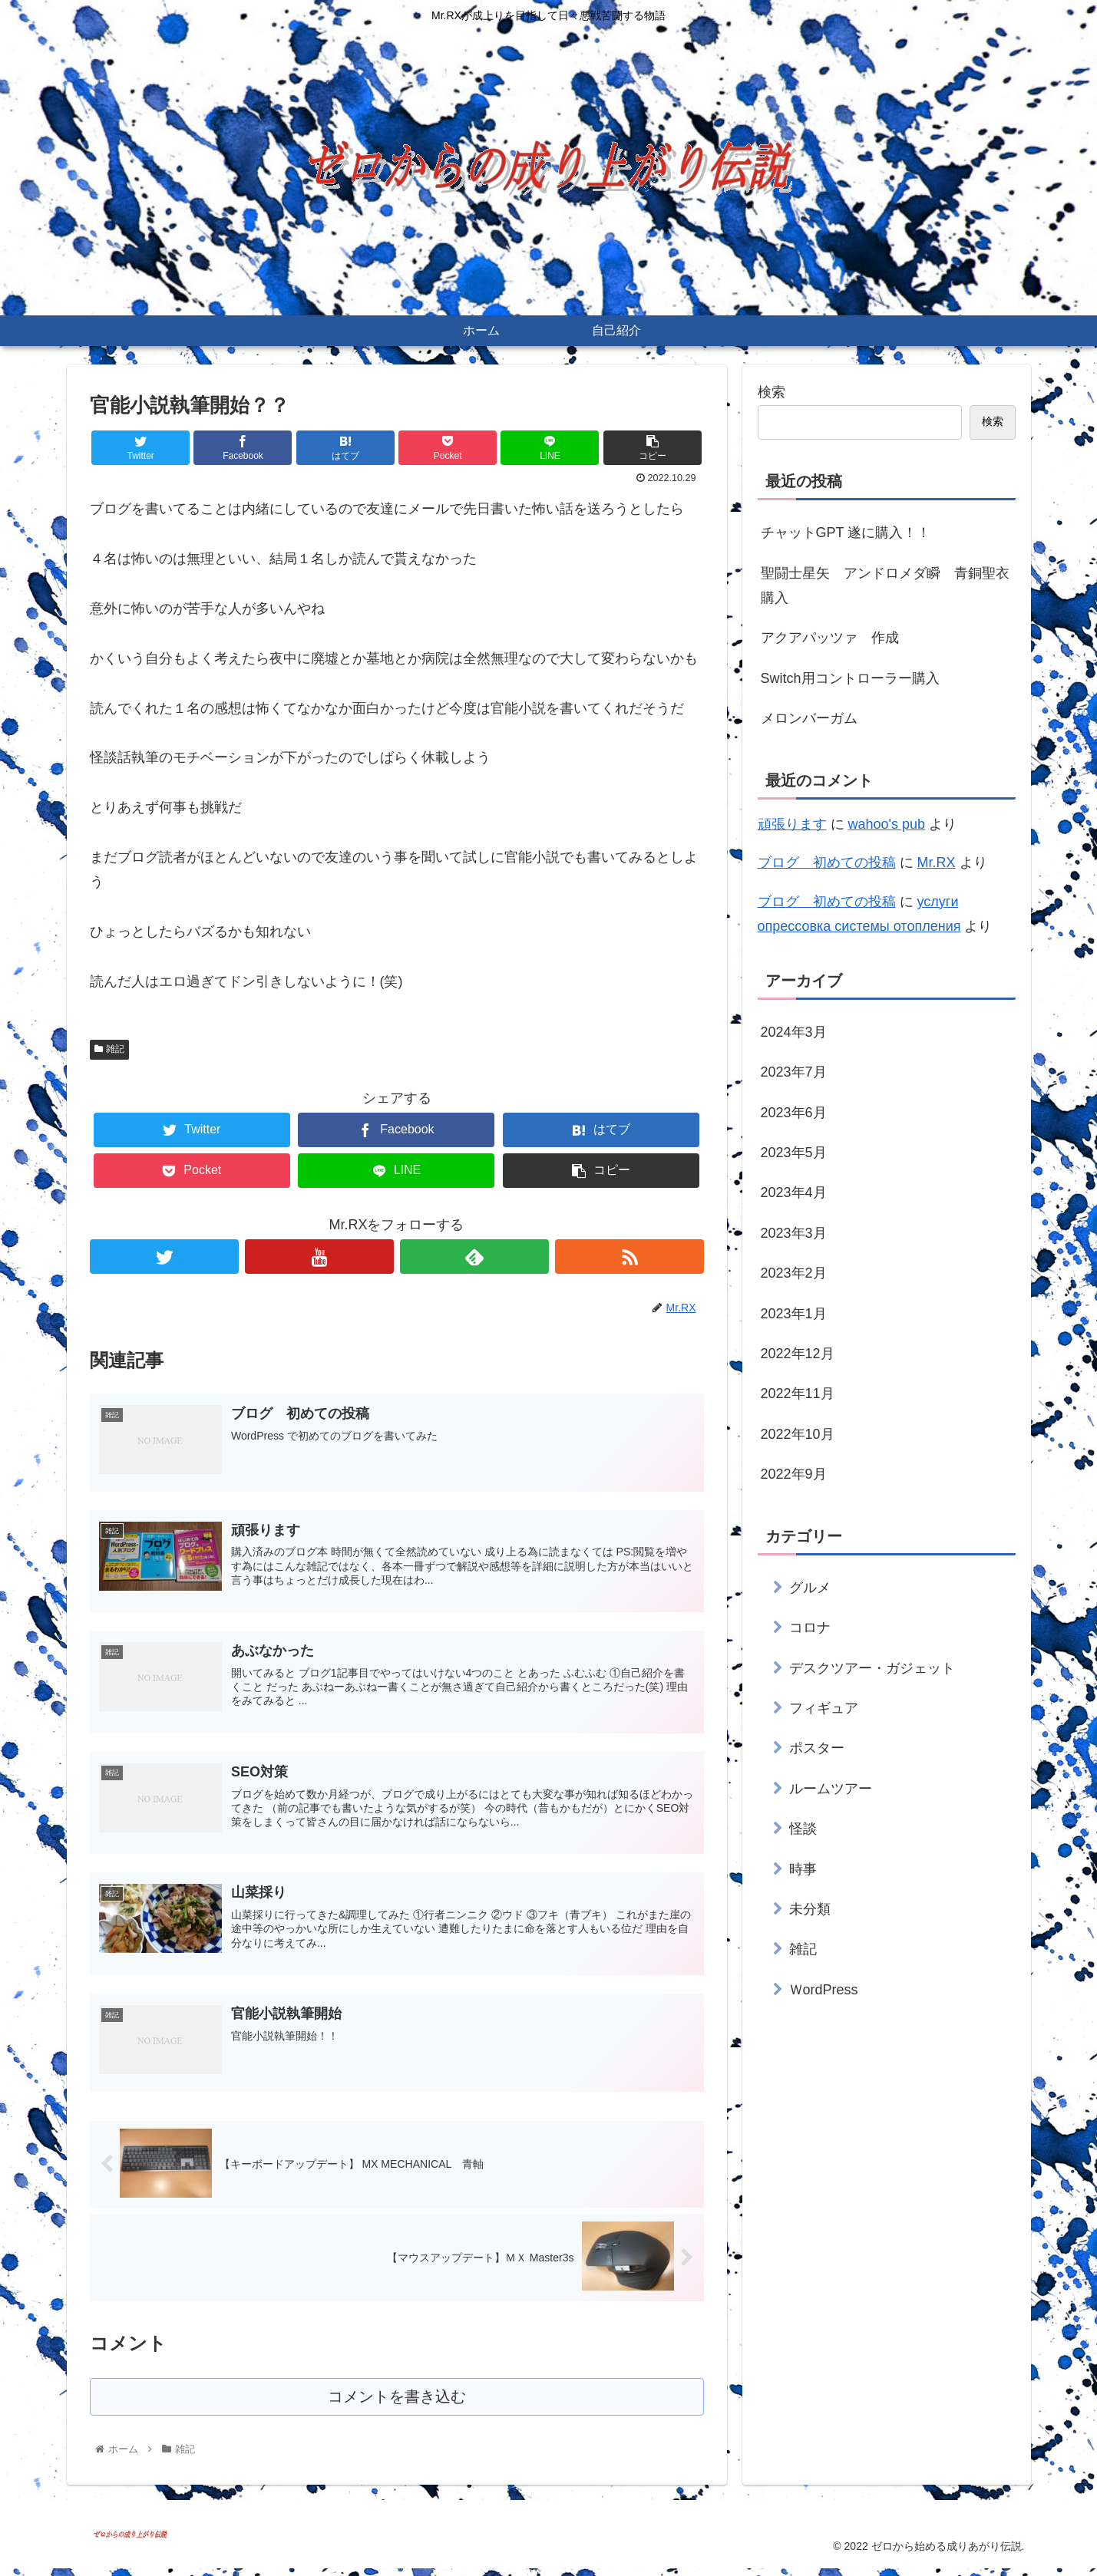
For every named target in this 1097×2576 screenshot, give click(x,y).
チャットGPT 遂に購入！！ (846, 532)
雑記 (109, 1049)
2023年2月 (794, 1273)
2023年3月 (794, 1233)
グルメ (810, 1587)
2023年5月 (794, 1152)
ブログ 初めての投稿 (827, 862)
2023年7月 (794, 1072)
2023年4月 (794, 1192)
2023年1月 (794, 1313)
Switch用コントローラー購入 (850, 678)
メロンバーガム (809, 718)
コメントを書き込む (396, 2403)
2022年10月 (797, 1434)
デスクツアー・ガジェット (872, 1668)
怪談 (803, 1828)
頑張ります (792, 824)
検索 (771, 392)
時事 (803, 1869)
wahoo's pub (887, 824)
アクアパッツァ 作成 (830, 637)
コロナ (810, 1627)
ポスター (816, 1748)
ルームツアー (830, 1788)
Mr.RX (936, 862)
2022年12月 (797, 1353)
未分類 (810, 1909)
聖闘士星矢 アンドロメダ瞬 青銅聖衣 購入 (888, 585)
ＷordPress (823, 1989)
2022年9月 (794, 1474)
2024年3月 (794, 1032)
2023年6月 (794, 1112)
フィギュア (823, 1708)
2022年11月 (797, 1393)
